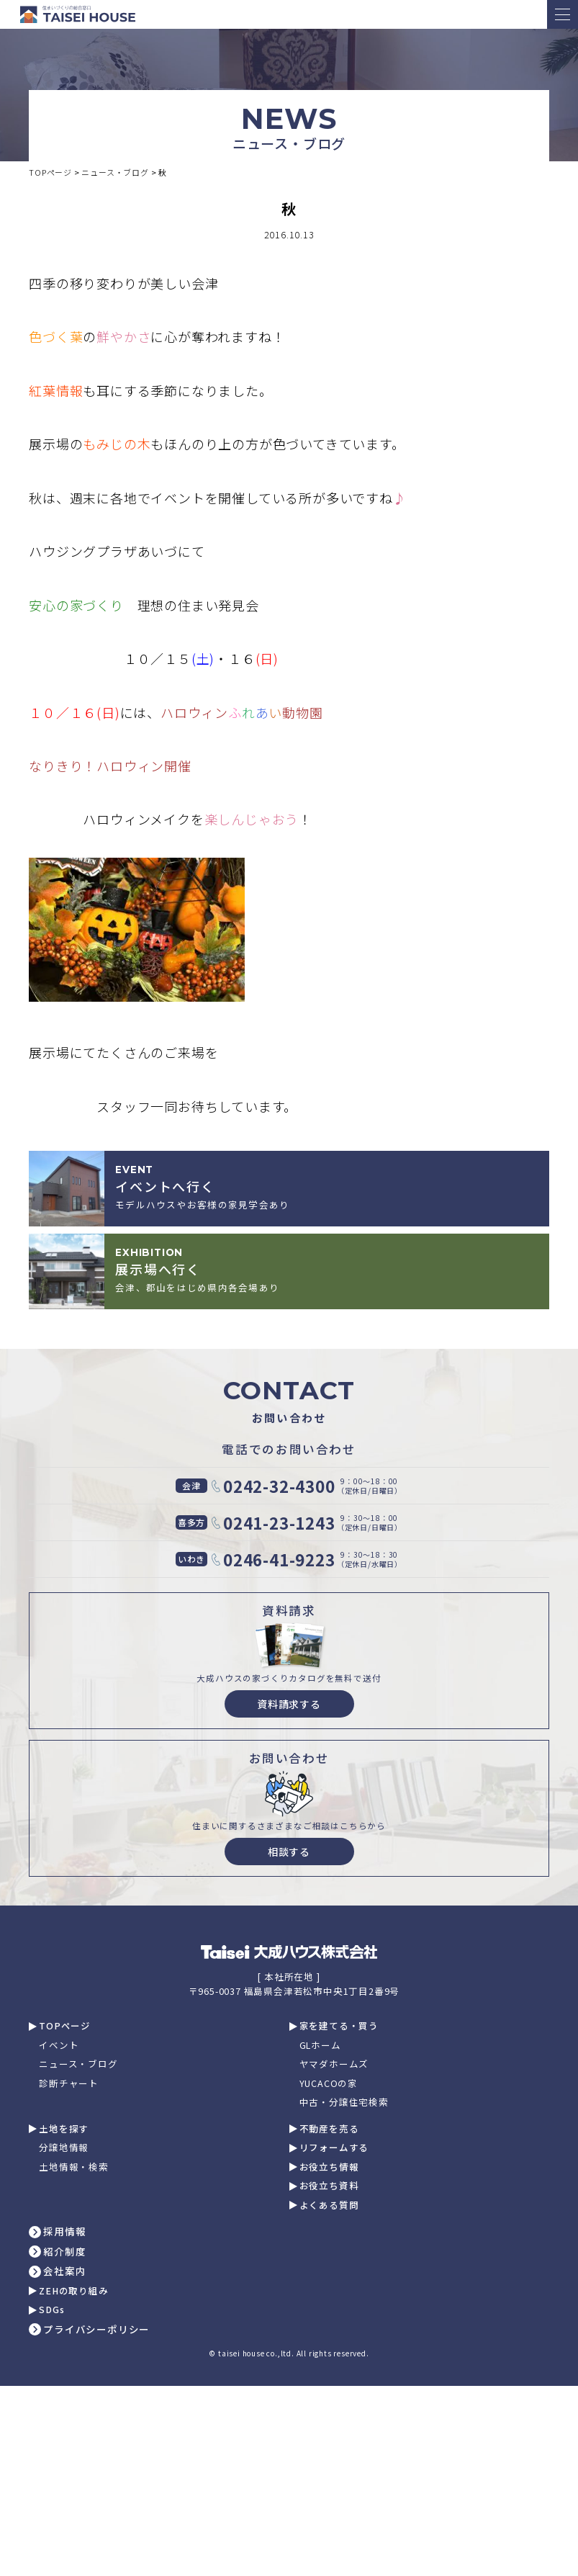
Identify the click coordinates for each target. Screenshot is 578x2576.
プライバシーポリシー (96, 2329)
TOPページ (65, 2026)
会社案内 (64, 2271)
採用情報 (64, 2231)
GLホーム (320, 2045)
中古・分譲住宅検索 (344, 2102)
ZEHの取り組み (73, 2291)
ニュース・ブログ (78, 2064)
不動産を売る (329, 2129)
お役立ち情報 (329, 2167)
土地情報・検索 (74, 2167)
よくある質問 (329, 2205)
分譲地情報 (64, 2148)
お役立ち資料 (329, 2186)
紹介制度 (64, 2251)
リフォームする (334, 2148)
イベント (58, 2045)
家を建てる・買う (339, 2026)
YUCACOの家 (328, 2084)
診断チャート (69, 2084)
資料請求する (289, 1704)
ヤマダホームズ (334, 2064)
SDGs (51, 2310)
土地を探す (64, 2129)
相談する (289, 1851)
